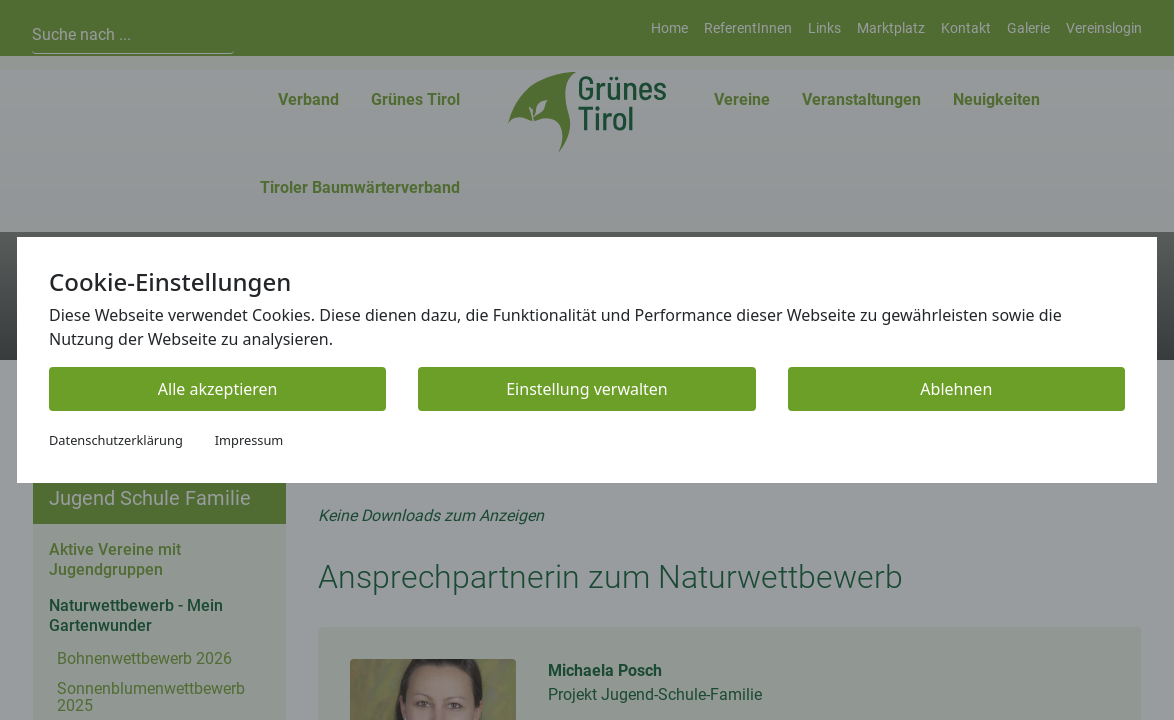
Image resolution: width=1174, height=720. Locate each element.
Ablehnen (956, 389)
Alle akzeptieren (218, 389)
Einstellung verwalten (587, 389)
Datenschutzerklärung (116, 440)
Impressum (249, 440)
